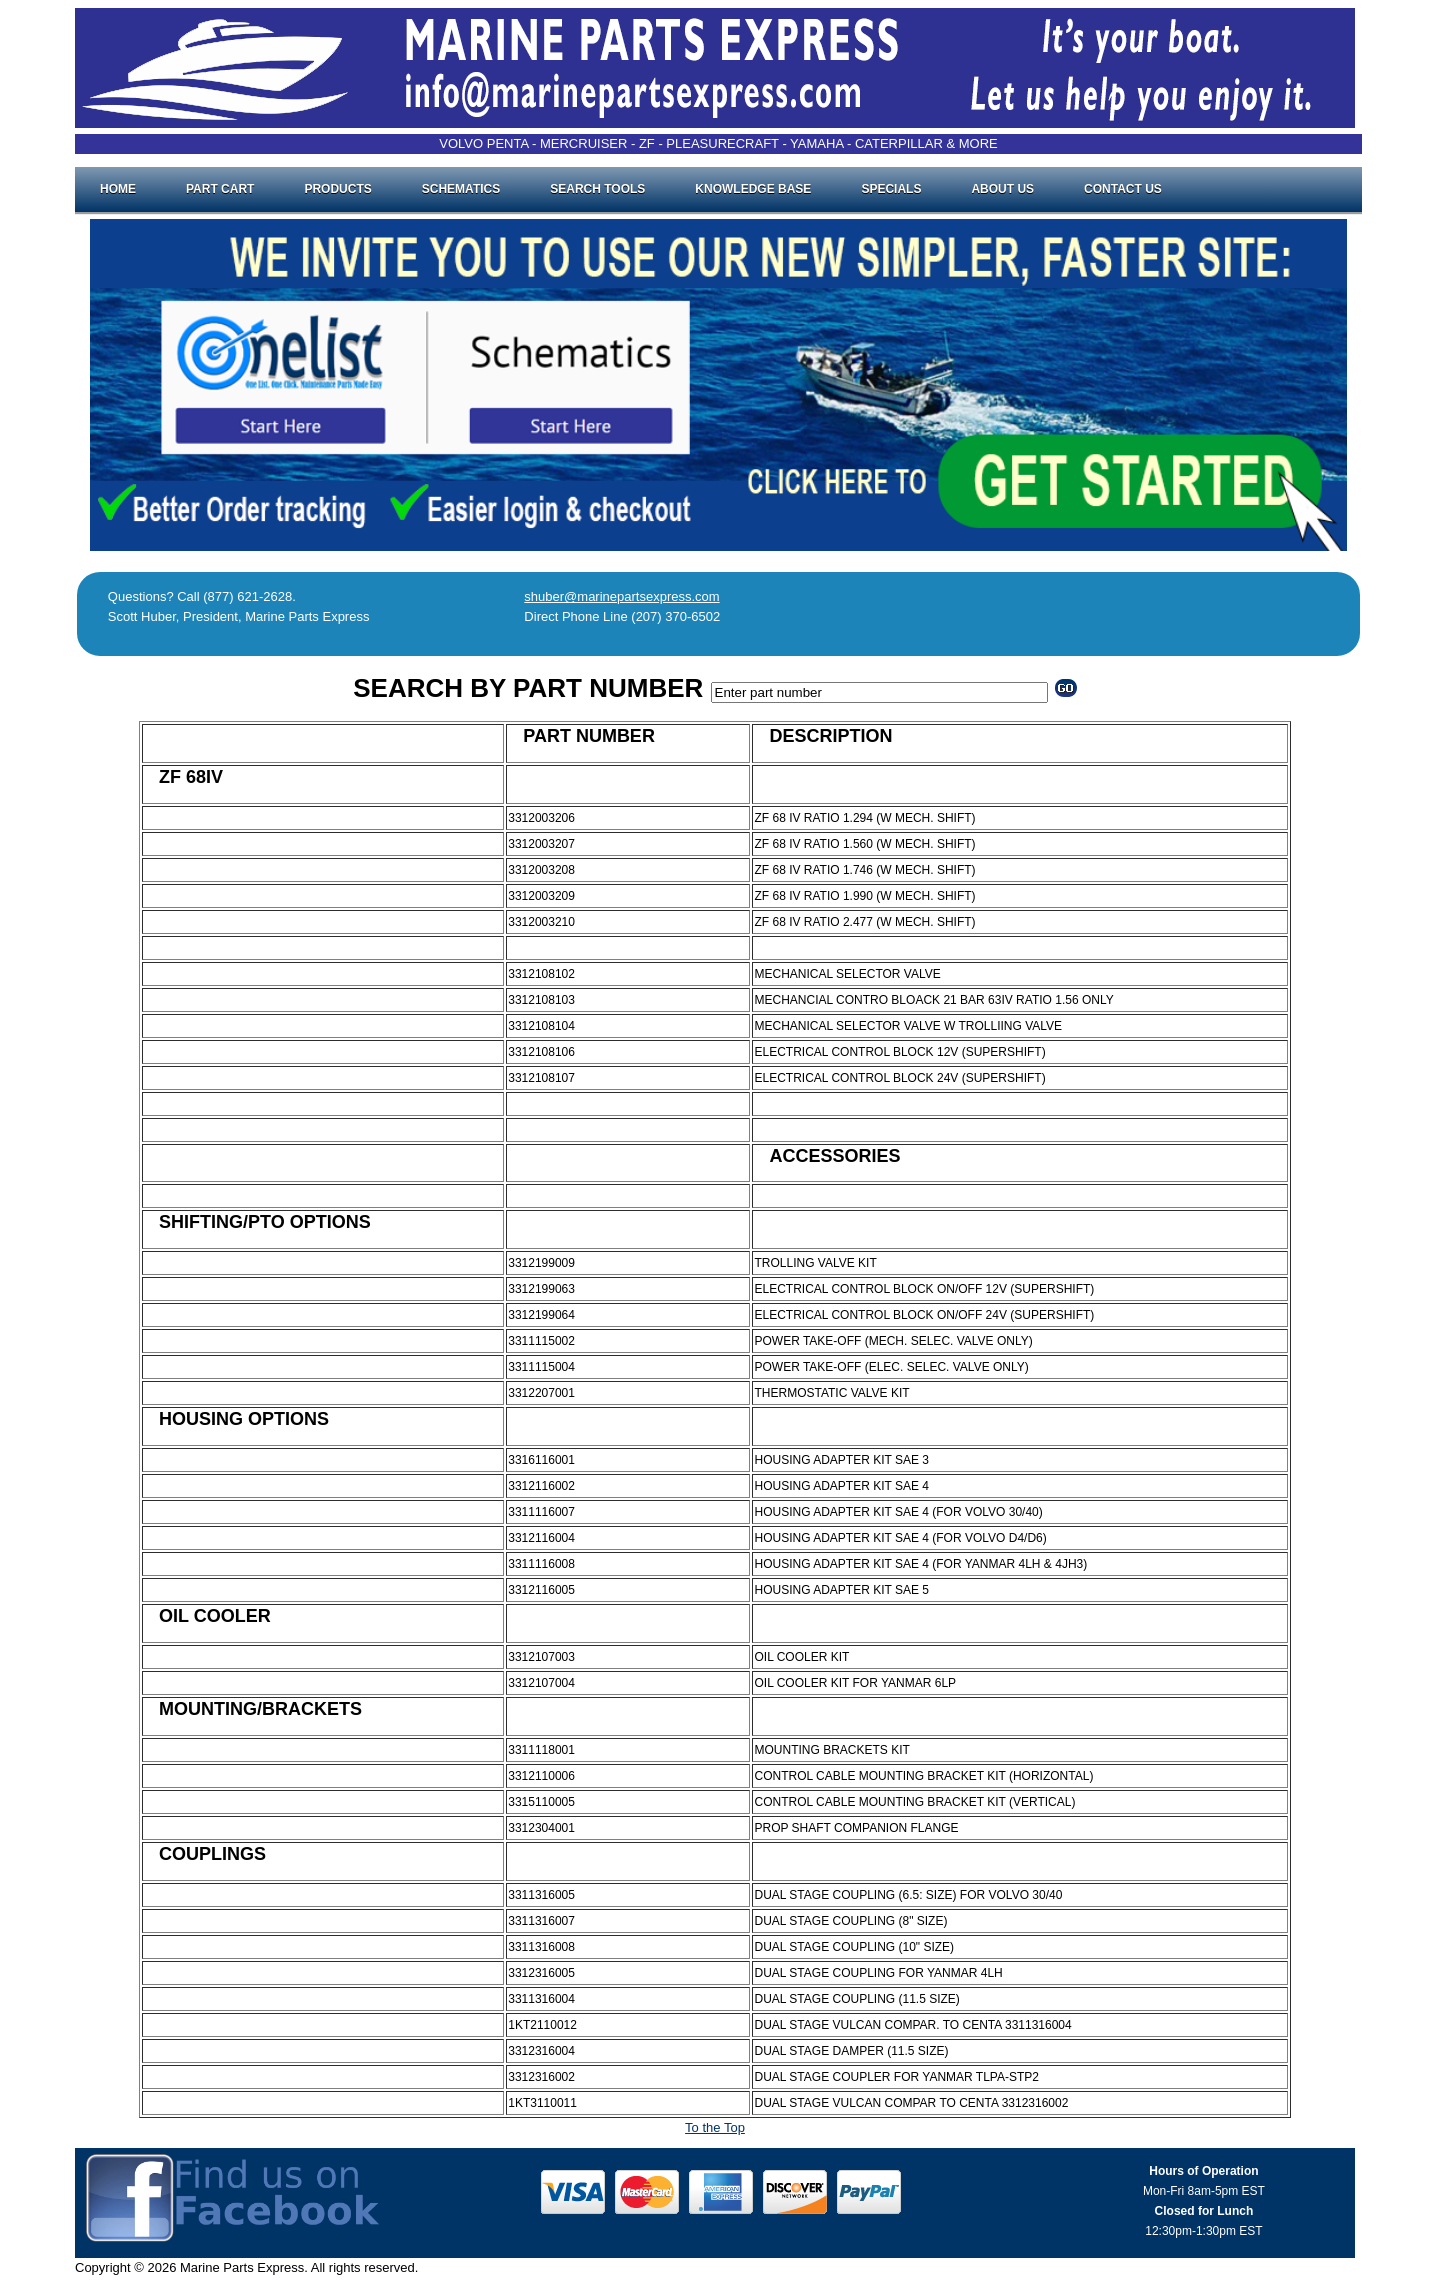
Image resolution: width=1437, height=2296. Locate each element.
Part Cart (220, 189)
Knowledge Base (753, 189)
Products (337, 189)
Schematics (461, 189)
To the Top (715, 2127)
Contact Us (1123, 189)
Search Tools (597, 189)
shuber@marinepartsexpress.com (621, 596)
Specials (891, 189)
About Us (1002, 189)
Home (118, 189)
